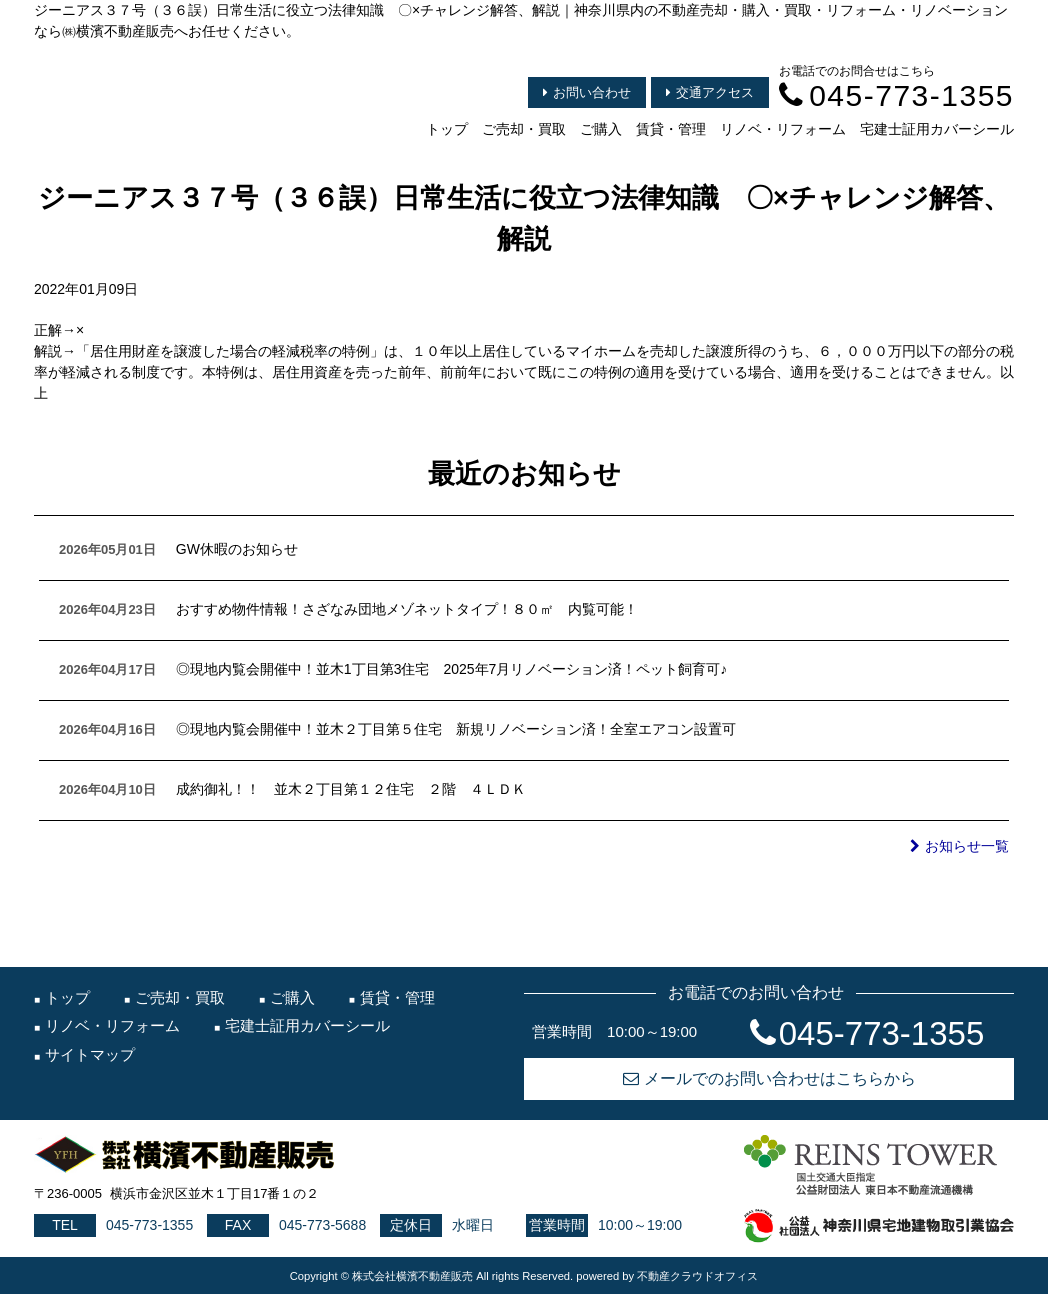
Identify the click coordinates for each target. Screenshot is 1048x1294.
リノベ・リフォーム (783, 129)
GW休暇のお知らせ (237, 549)
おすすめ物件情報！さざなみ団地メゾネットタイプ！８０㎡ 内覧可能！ (407, 609)
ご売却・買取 (524, 129)
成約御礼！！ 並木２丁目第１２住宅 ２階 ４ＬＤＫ (351, 789)
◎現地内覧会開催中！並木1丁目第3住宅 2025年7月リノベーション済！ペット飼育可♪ (452, 669)
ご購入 (601, 129)
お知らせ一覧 (959, 846)
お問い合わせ (587, 92)
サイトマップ (90, 1054)
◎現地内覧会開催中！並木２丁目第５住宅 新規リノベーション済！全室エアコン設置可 (456, 729)
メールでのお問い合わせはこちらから (769, 1078)
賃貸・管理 (671, 129)
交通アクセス (710, 92)
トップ (447, 129)
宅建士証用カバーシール (937, 129)
